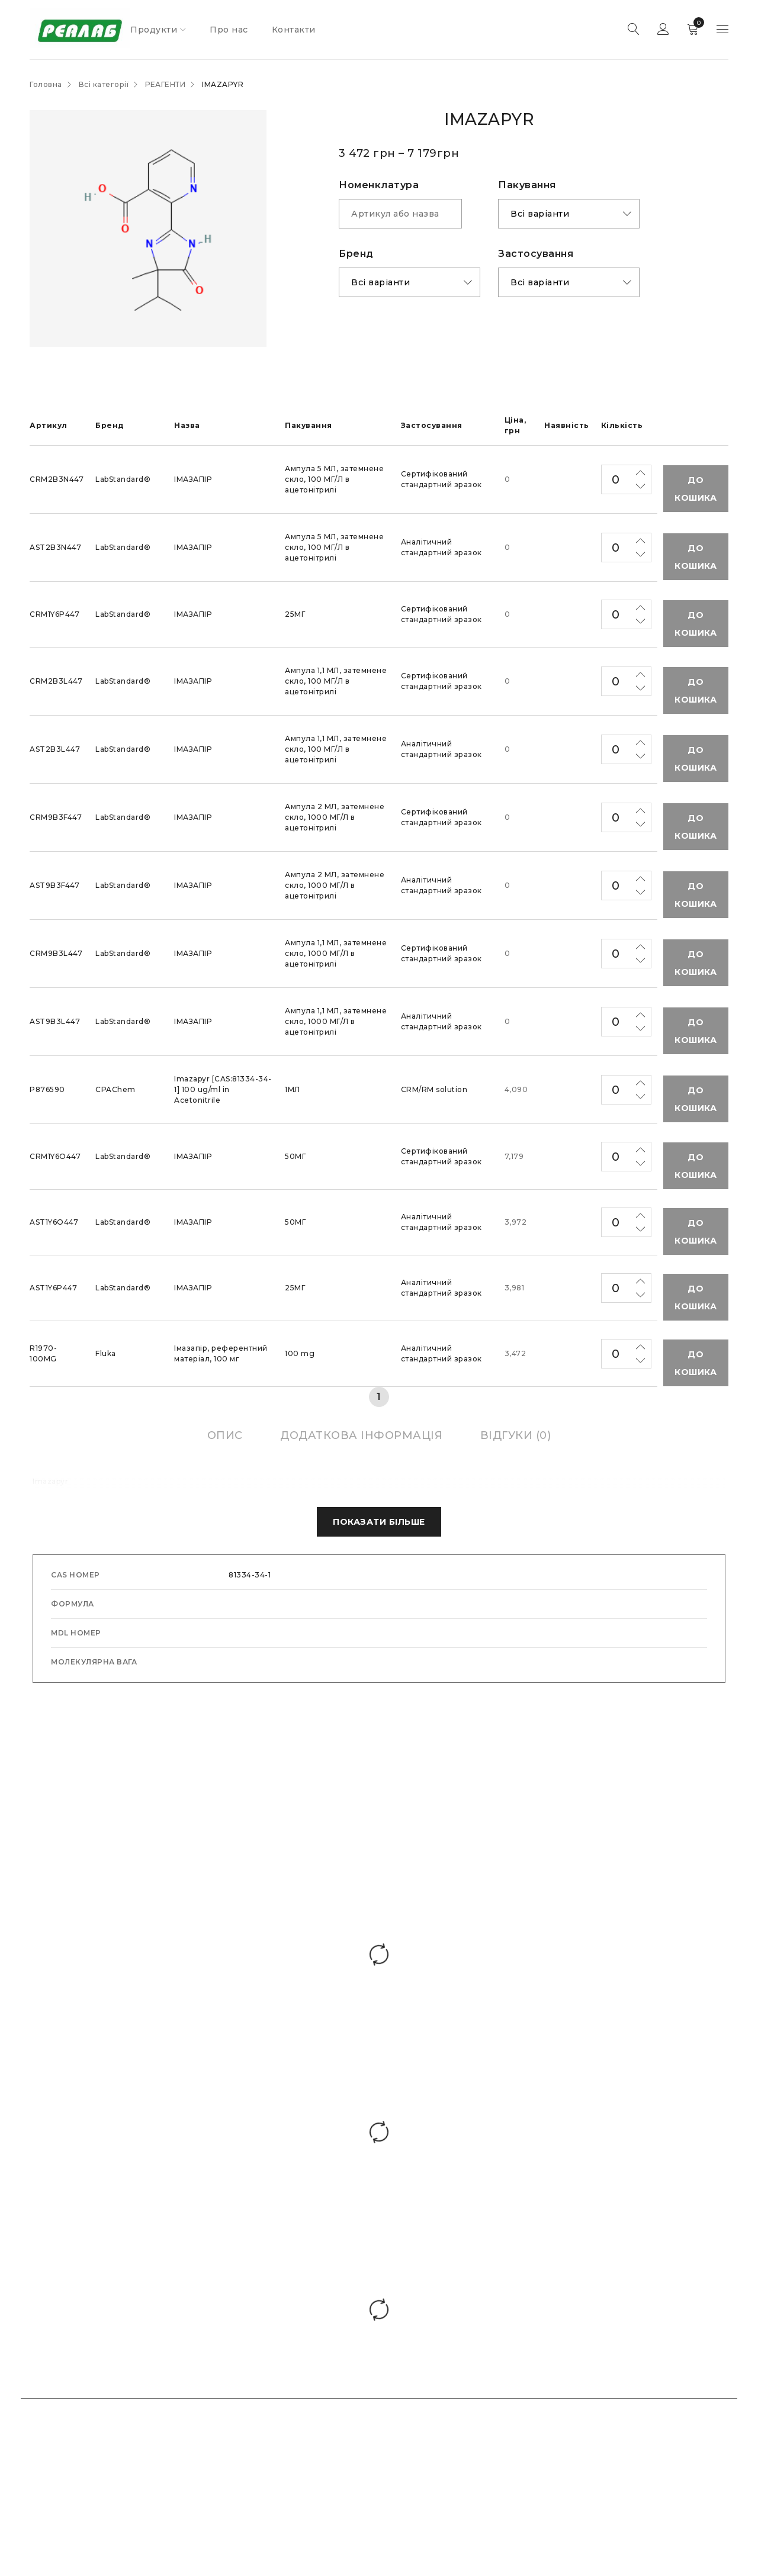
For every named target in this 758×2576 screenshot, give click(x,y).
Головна (46, 84)
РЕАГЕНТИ (165, 84)
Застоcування (535, 253)
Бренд (356, 253)
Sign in (663, 29)
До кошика (696, 489)
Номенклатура (379, 185)
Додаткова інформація (361, 1435)
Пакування (527, 185)
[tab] (225, 1435)
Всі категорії (104, 84)
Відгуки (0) (515, 1435)
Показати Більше (379, 1521)
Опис (225, 1435)
